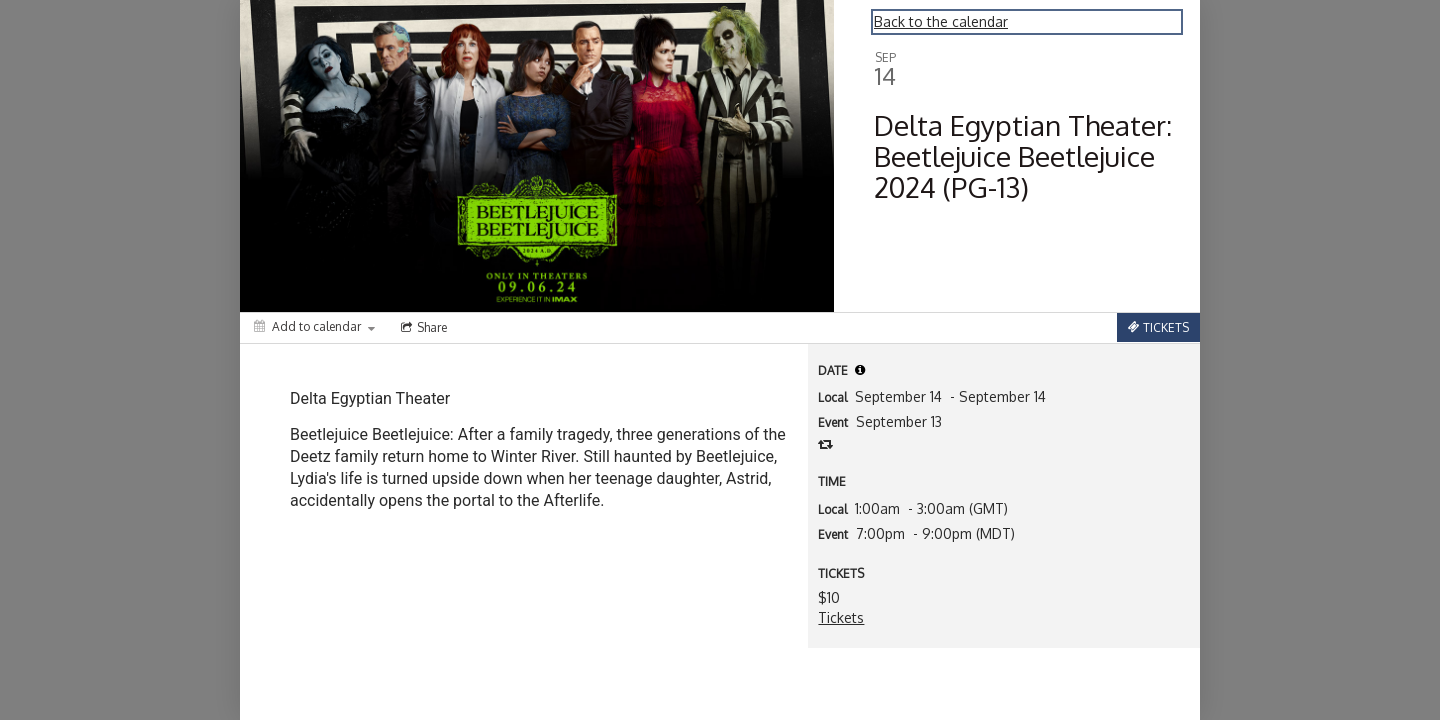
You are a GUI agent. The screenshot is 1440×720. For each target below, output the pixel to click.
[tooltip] (860, 370)
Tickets (841, 617)
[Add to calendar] (314, 326)
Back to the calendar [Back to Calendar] (941, 21)
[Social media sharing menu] (422, 328)
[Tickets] (1158, 327)
